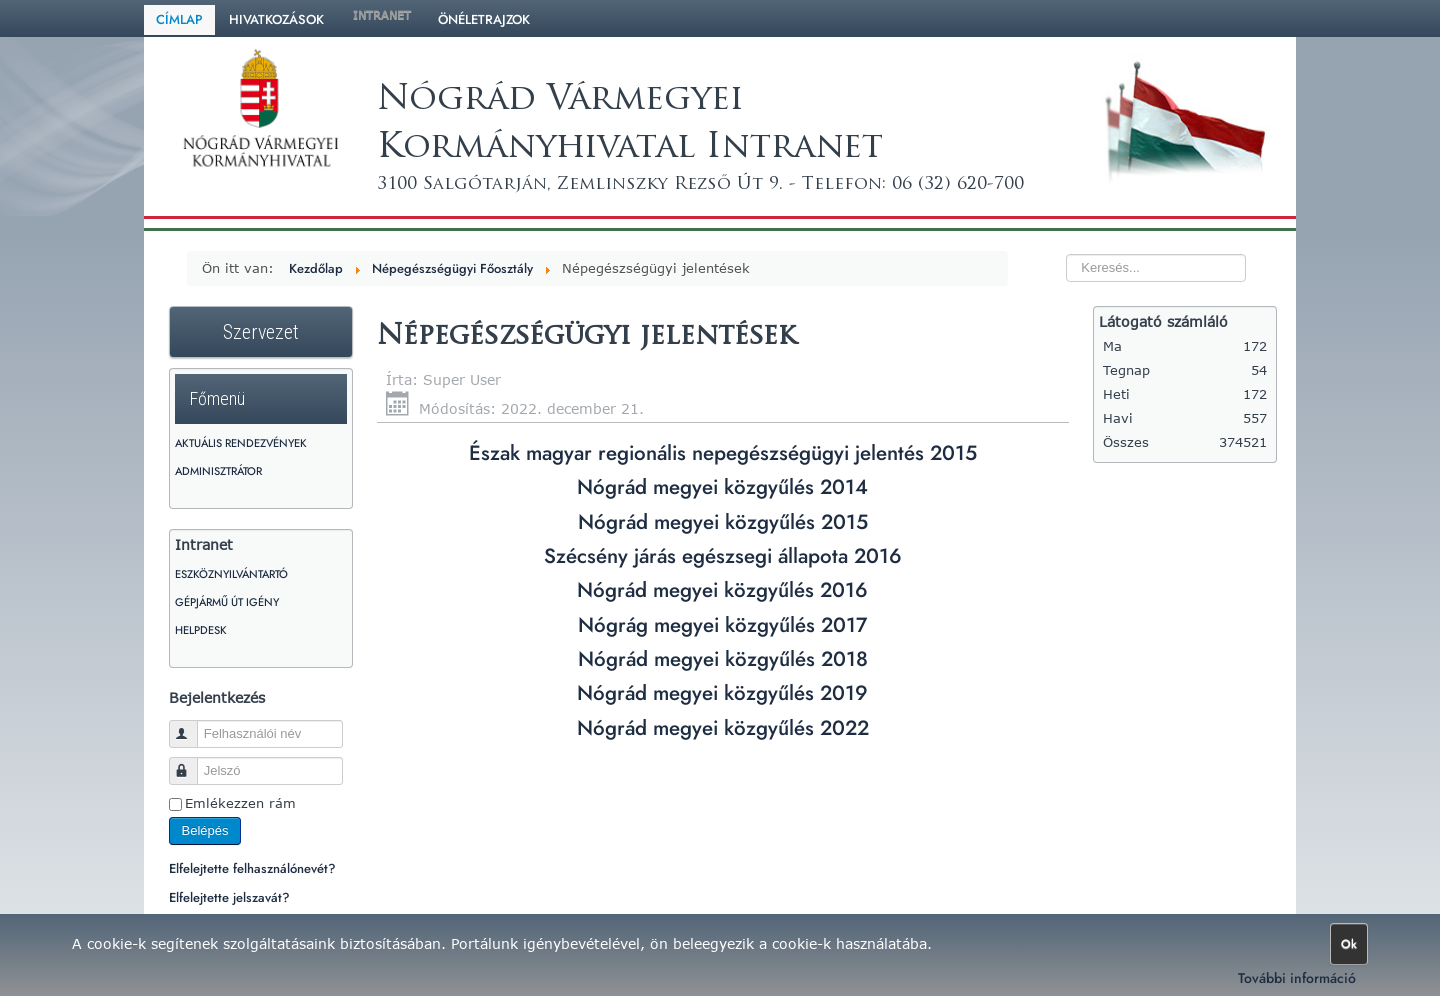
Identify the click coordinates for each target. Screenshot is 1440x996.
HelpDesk (201, 630)
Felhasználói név (192, 725)
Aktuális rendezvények (241, 443)
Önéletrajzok (484, 19)
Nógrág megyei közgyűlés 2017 (722, 625)
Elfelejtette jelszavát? (229, 897)
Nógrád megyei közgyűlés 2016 (722, 590)
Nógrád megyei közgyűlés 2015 (723, 522)
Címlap (179, 19)
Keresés (1026, 231)
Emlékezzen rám (240, 803)
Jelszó (192, 762)
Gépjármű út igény (227, 602)
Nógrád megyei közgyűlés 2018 (723, 659)
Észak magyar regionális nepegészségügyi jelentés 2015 (723, 453)
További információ (1297, 978)
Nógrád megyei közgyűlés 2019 (722, 693)
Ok (1349, 944)
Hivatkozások (276, 19)
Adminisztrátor (218, 471)
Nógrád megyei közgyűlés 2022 (723, 728)
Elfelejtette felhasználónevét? (252, 868)
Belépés (205, 830)
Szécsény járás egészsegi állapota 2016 (723, 556)
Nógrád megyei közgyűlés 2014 (722, 487)
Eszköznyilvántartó (231, 574)
